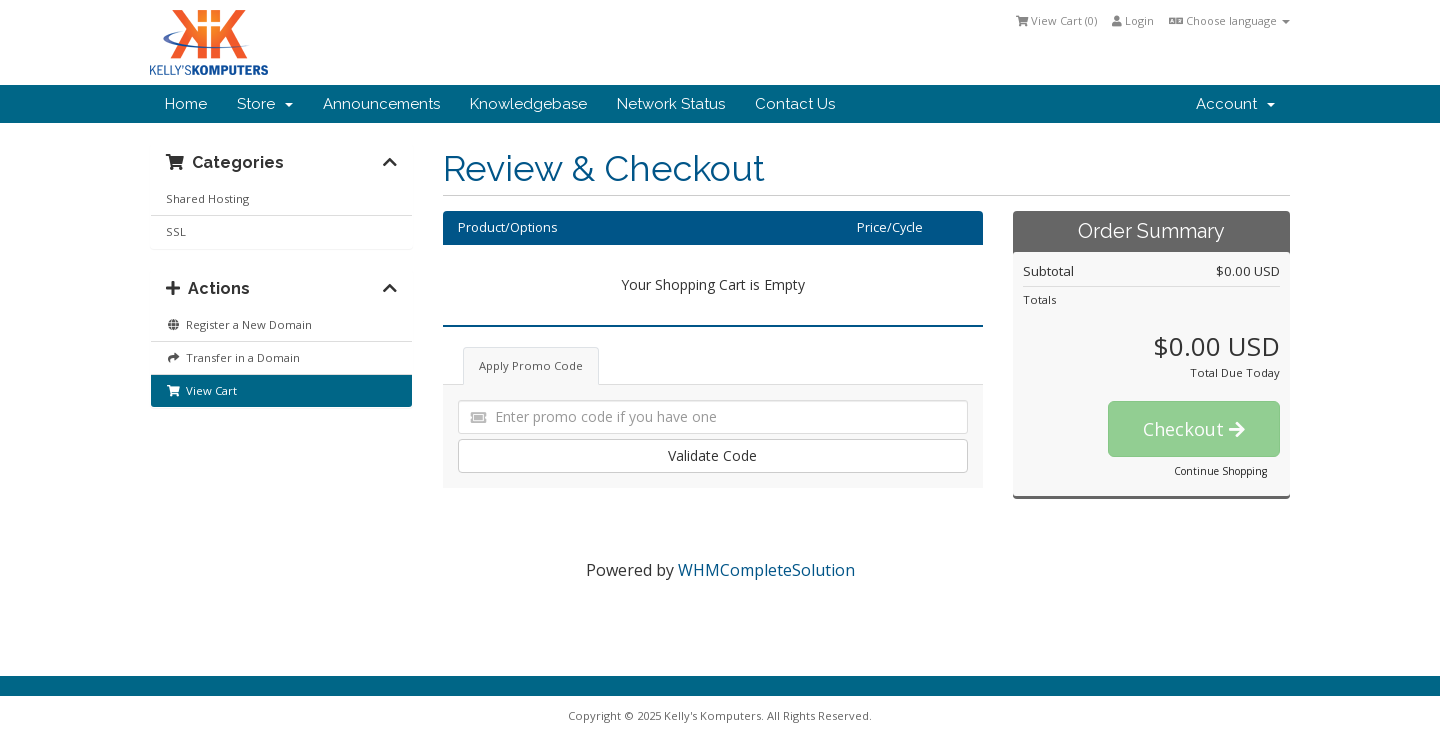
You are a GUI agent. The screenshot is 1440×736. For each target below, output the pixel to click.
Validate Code (712, 455)
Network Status (671, 104)
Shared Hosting (207, 198)
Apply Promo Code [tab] (531, 365)
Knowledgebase (528, 104)
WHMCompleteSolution (766, 570)
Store (265, 104)
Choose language (1229, 20)
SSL (176, 231)
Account (1235, 104)
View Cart (201, 390)
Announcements (381, 104)
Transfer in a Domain (233, 357)
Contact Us (795, 104)
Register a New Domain (239, 324)
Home (186, 104)
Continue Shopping (1220, 471)
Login (1133, 20)
